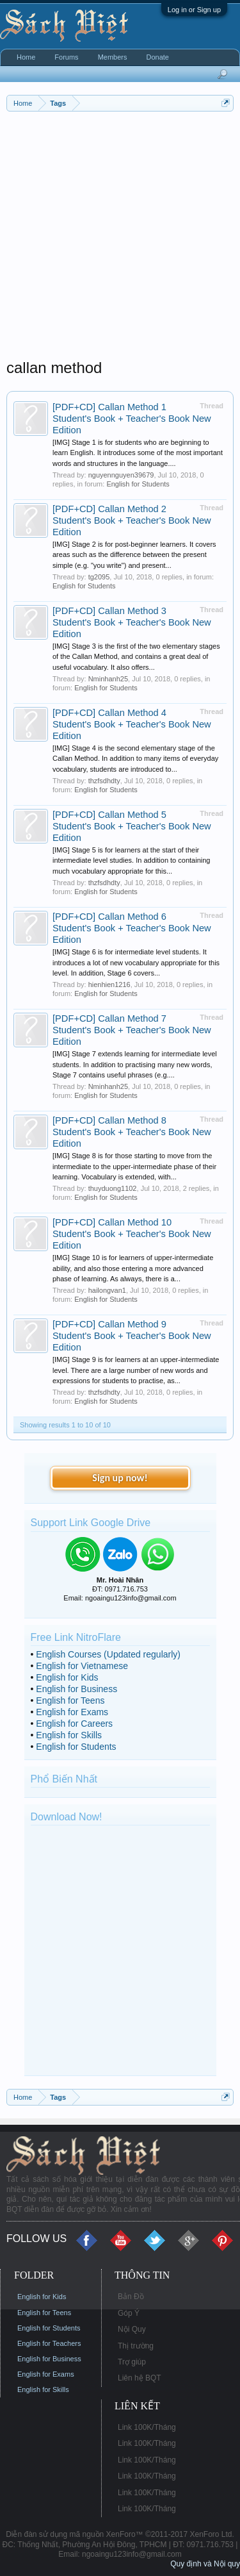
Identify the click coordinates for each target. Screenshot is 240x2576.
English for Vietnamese (82, 1666)
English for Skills (69, 1735)
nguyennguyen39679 (121, 475)
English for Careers (74, 1723)
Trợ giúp (132, 2361)
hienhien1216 (109, 984)
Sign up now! (119, 1478)
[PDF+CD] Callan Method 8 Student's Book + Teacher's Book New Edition (131, 1132)
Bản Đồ (131, 2296)
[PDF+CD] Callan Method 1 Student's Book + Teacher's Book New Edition (131, 418)
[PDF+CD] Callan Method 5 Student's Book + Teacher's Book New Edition (131, 826)
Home (26, 57)
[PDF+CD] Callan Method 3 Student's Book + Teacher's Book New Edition (131, 622)
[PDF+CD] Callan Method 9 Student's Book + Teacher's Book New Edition (131, 1335)
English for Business (76, 1689)
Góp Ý (129, 2313)
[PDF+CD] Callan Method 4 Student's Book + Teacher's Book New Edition (131, 724)
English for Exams (72, 1712)
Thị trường (136, 2345)
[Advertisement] (120, 238)
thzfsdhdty (104, 781)
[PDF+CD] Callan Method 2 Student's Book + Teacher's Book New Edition (131, 520)
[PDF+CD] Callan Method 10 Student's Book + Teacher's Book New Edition (131, 1234)
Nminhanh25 (108, 679)
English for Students (137, 484)
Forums (66, 57)
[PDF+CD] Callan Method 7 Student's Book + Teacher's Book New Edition (131, 1030)
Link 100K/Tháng (147, 2427)
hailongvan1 (107, 1290)
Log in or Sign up (194, 9)
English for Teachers (49, 2343)
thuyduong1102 (112, 1188)
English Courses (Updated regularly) (108, 1654)
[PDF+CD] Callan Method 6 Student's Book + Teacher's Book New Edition (131, 928)
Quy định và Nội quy (205, 2563)
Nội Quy (132, 2329)
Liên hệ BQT (139, 2377)
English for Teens (70, 1700)
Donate (157, 57)
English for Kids (67, 1677)
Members (112, 57)
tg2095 (99, 577)
